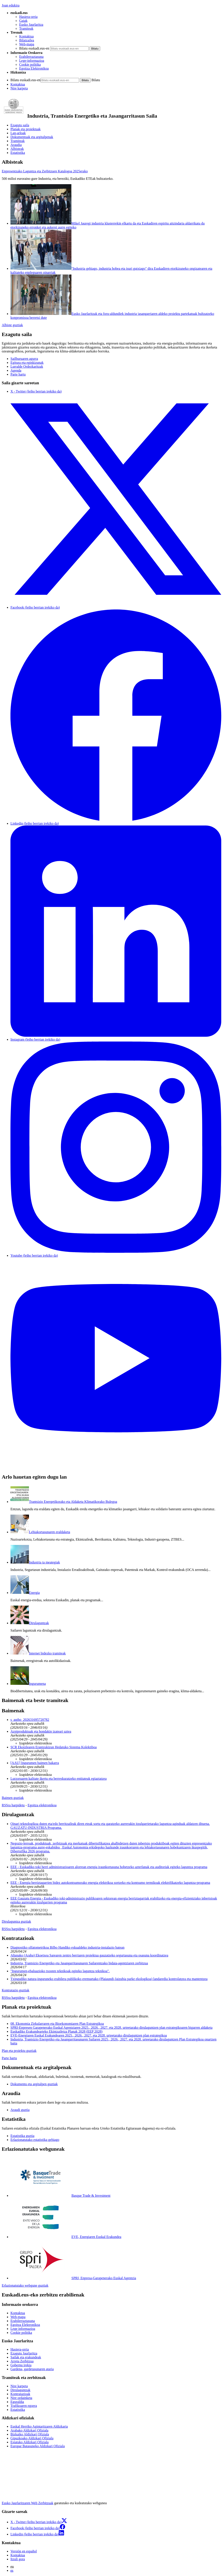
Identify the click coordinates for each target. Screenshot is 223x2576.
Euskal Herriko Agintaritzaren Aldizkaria (39, 2426)
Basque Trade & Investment (60, 2195)
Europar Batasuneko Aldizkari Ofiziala (37, 2446)
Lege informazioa (22, 2329)
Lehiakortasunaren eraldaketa (40, 1532)
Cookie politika (30, 64)
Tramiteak (26, 28)
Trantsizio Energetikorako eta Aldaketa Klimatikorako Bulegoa (63, 1501)
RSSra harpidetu (13, 1805)
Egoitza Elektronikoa (34, 68)
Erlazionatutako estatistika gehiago (34, 2140)
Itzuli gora (17, 2559)
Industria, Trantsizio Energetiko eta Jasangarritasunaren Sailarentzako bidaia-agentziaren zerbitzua (79, 1963)
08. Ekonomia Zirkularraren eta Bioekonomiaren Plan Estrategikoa (57, 2023)
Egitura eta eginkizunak (27, 362)
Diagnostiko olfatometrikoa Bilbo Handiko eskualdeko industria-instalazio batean (67, 1947)
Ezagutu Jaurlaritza (23, 2353)
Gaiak (23, 20)
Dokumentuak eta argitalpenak (31, 137)
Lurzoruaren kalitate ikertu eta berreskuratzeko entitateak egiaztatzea (58, 1778)
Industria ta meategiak (35, 1562)
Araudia (16, 145)
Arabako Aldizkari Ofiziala (29, 2430)
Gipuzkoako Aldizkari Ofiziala (31, 2438)
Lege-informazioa (31, 60)
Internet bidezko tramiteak (38, 1653)
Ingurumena (28, 1683)
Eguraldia (17, 2402)
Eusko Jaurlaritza (31, 24)
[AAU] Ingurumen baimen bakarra (34, 1763)
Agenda (15, 370)
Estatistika (17, 152)
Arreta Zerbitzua (22, 2361)
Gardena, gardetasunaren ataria (32, 2369)
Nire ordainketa (21, 2398)
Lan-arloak (18, 133)
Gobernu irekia (20, 2365)
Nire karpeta (19, 88)
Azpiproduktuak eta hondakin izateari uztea (40, 1731)
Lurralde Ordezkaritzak (26, 366)
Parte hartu (18, 374)
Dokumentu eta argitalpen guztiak (34, 2084)
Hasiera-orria (28, 17)
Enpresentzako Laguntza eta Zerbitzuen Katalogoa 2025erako (45, 171)
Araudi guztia (20, 2110)
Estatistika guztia (22, 2136)
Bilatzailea (26, 40)
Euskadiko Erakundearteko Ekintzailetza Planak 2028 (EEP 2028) (56, 2031)
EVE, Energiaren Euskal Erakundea (65, 2237)
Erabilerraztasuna (31, 56)
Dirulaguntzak (29, 1623)
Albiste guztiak (12, 325)
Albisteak (17, 149)
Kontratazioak (20, 2394)
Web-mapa (26, 44)
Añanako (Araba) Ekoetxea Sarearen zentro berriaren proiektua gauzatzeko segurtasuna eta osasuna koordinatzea (89, 1955)
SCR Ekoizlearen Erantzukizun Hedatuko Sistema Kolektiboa (53, 1747)
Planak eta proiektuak (25, 129)
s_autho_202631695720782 (29, 1719)
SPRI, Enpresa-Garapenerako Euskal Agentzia (73, 2278)
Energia (25, 1592)
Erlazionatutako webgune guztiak (25, 2285)
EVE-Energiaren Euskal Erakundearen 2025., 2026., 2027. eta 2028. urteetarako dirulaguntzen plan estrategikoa (88, 2035)
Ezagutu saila (19, 125)
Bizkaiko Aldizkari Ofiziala (29, 2434)
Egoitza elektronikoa (42, 1805)
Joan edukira (10, 5)
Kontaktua (26, 36)
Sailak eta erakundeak (25, 2357)
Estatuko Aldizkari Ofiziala (29, 2442)
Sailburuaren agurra (24, 358)
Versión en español (23, 2551)
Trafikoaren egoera (23, 2406)
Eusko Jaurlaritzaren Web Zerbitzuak (27, 2503)
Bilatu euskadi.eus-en (34, 48)
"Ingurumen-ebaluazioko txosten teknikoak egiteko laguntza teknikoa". (60, 1971)
